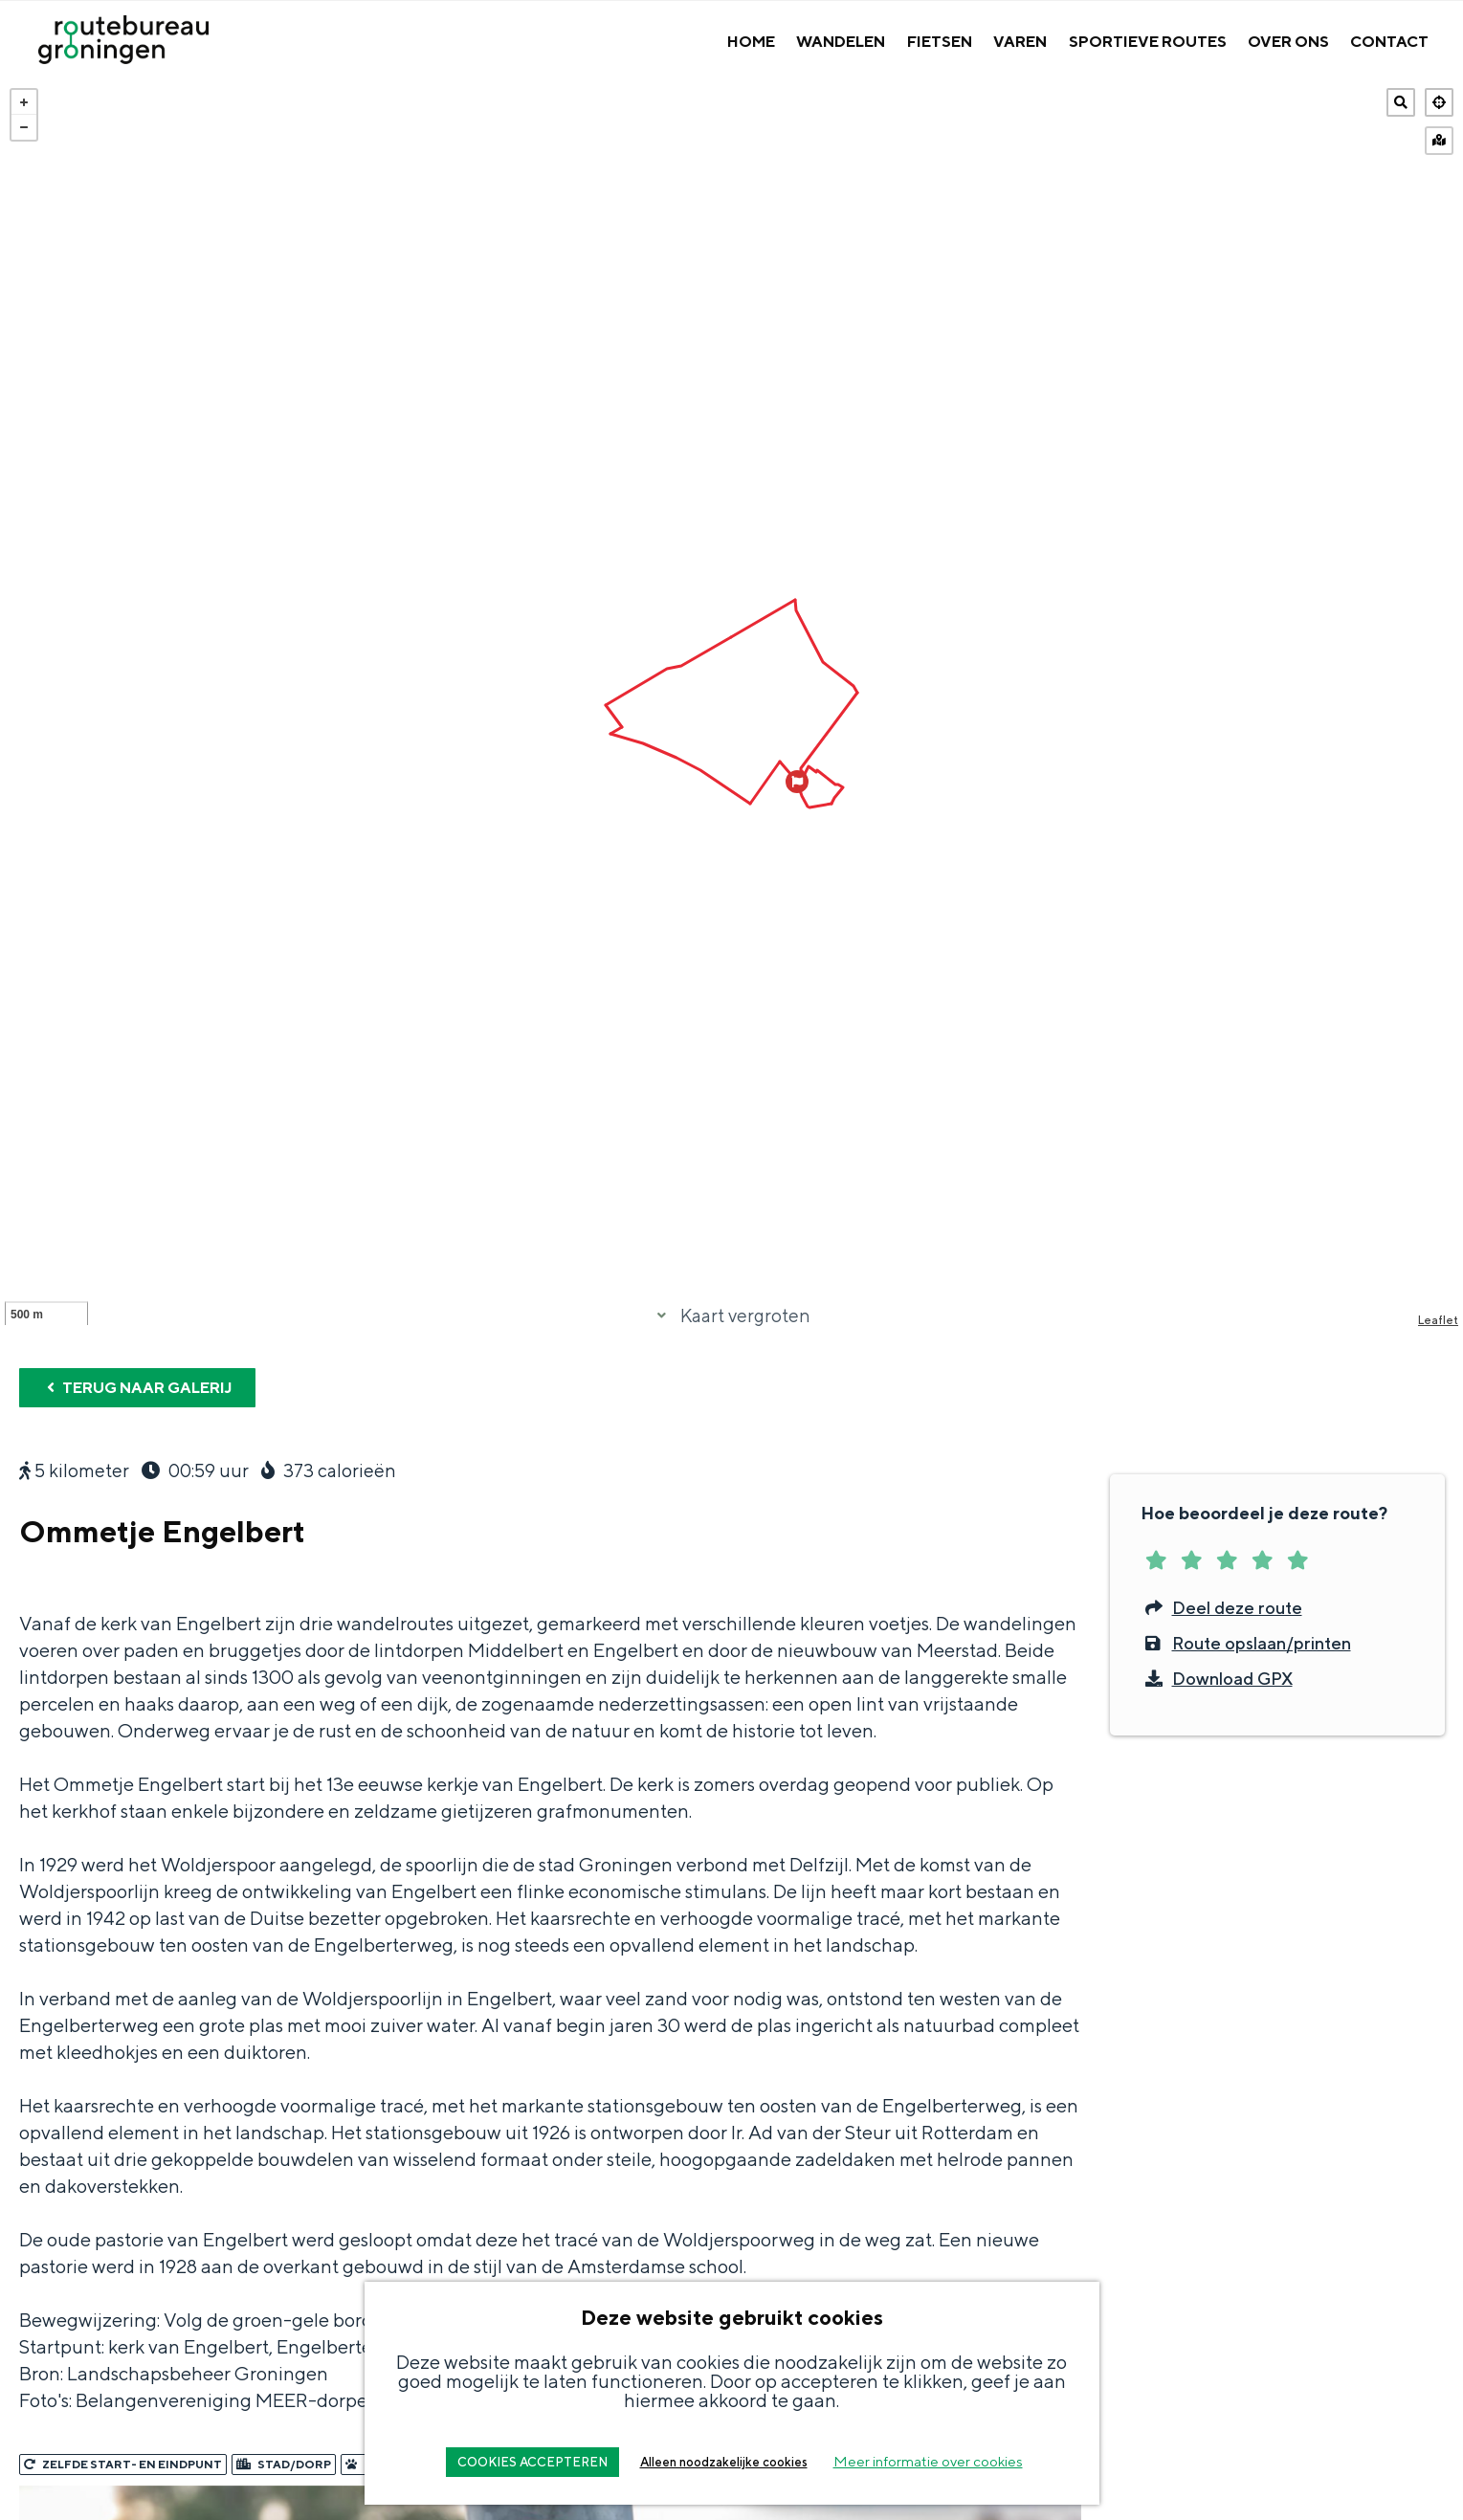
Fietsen (939, 42)
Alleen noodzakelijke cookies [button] (724, 2462)
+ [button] (23, 102)
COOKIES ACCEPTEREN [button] (532, 2462)
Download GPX (1217, 2056)
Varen (1020, 42)
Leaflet (1438, 1698)
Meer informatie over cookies (928, 2461)
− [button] (23, 127)
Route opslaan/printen (1246, 2021)
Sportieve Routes (1148, 42)
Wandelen (840, 42)
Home (751, 42)
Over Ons (1288, 42)
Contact (1389, 42)
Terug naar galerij (137, 1766)
